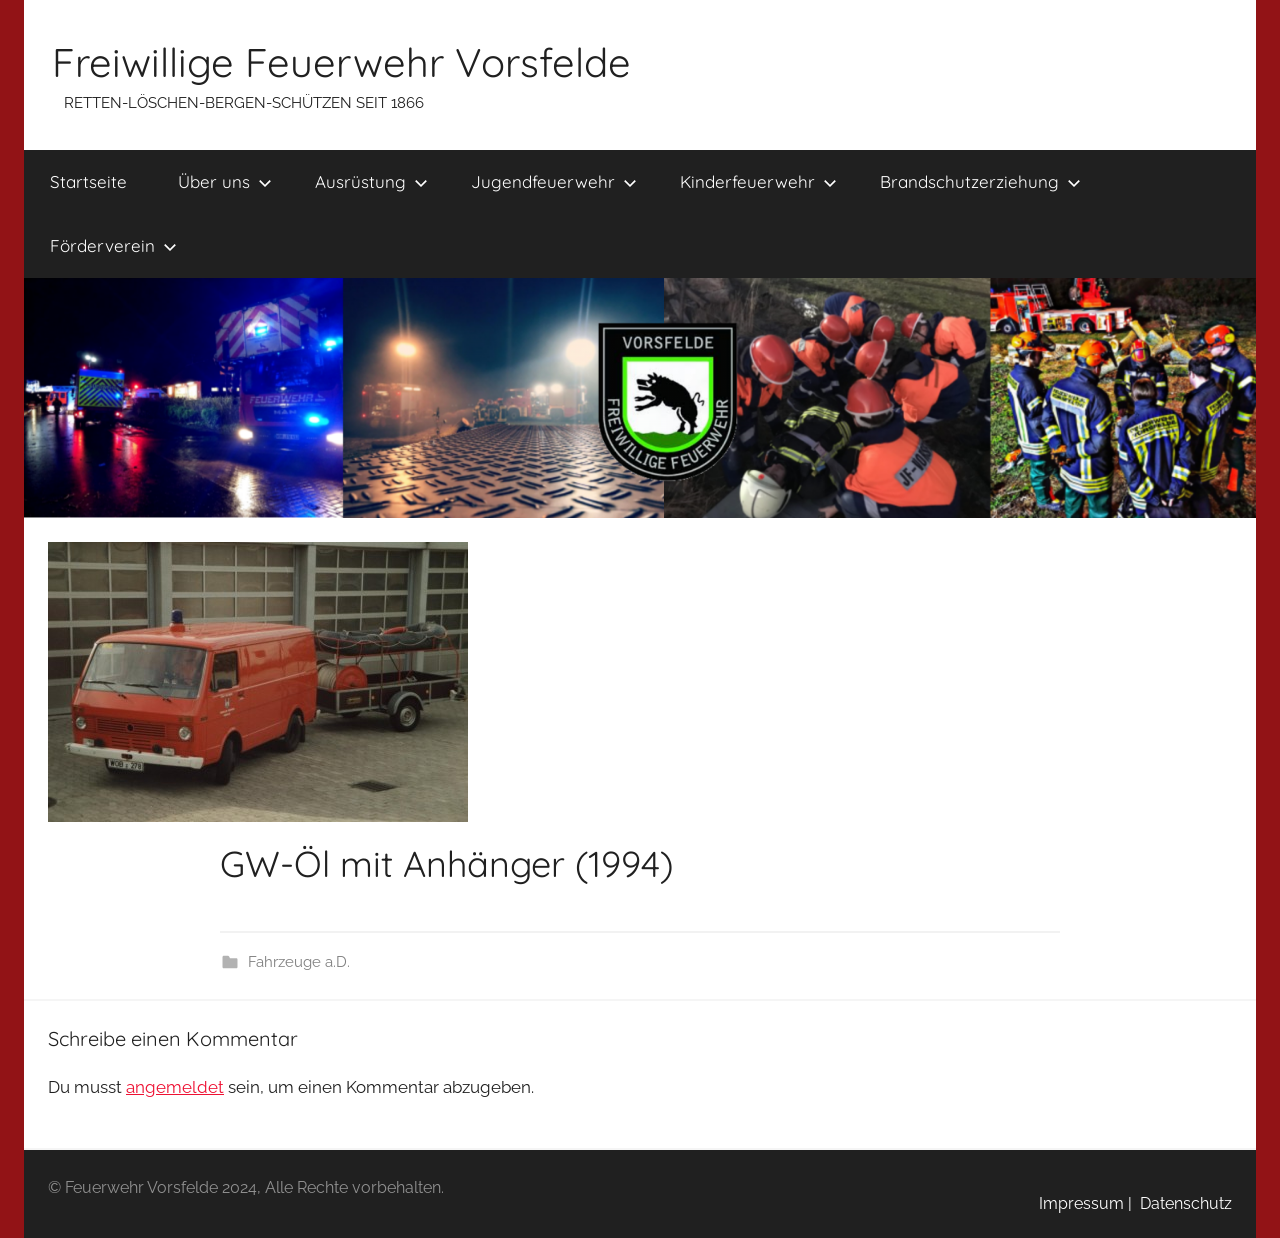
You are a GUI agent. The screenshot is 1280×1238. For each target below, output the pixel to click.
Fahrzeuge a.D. (299, 962)
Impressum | (1085, 1203)
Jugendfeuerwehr (554, 181)
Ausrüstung (371, 181)
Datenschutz (1182, 1203)
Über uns (225, 181)
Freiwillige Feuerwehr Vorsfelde (341, 62)
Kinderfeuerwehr (758, 181)
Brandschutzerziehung (980, 181)
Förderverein (113, 245)
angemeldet (175, 1087)
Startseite (88, 181)
